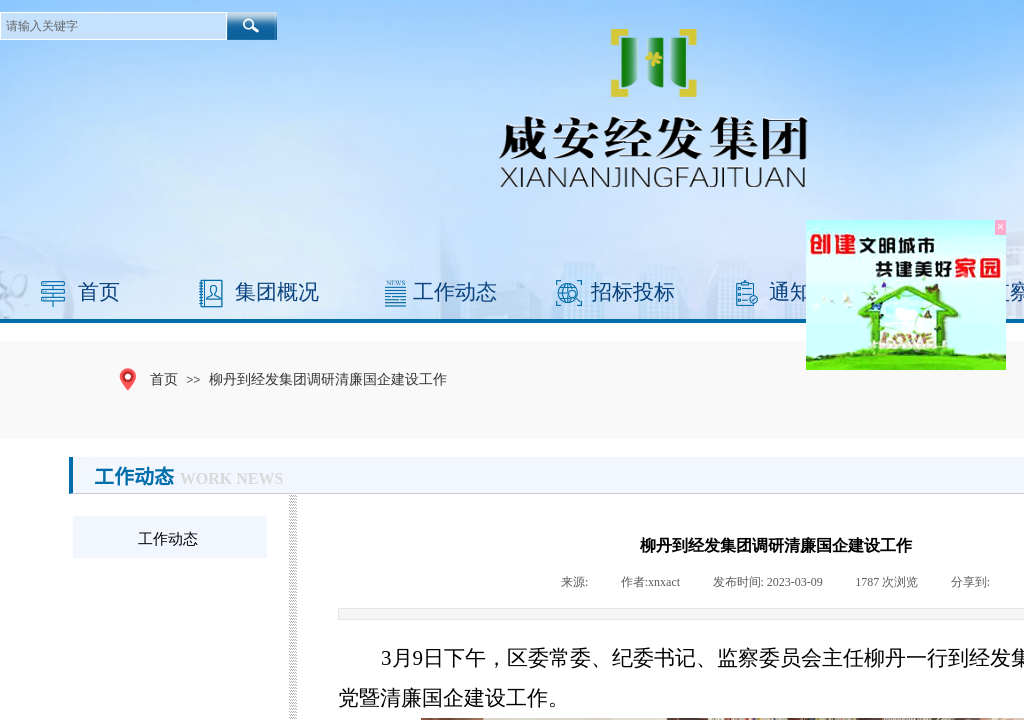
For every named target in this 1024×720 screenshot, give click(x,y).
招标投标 (633, 292)
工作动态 (455, 292)
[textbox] (113, 26)
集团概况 (277, 292)
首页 (99, 292)
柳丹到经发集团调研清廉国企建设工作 (328, 379)
